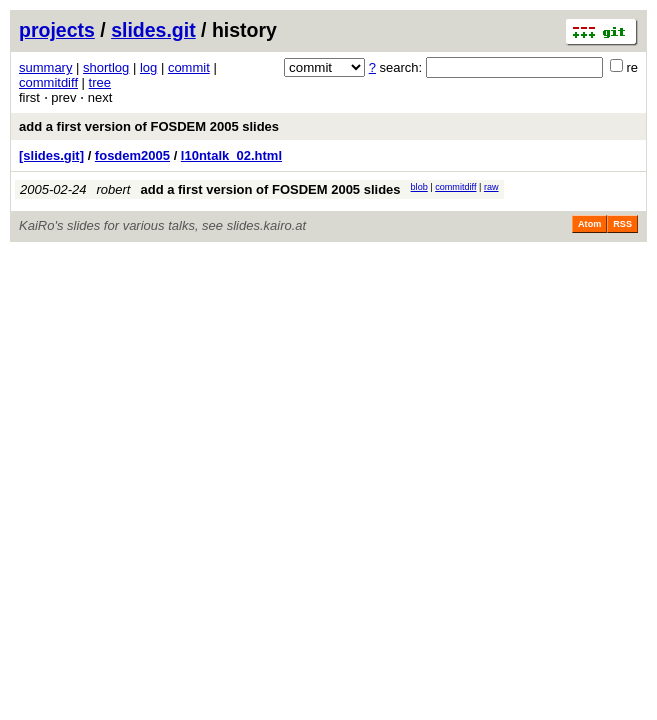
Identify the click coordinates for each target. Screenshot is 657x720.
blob (419, 187)
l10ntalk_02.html (231, 155)
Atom (589, 224)
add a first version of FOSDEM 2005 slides (149, 126)
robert (114, 189)
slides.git (153, 30)
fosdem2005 (132, 155)
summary (45, 67)
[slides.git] (51, 155)
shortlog (106, 67)
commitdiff (48, 82)
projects (57, 30)
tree (100, 82)
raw (491, 187)
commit (189, 67)
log (148, 67)
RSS (622, 224)
